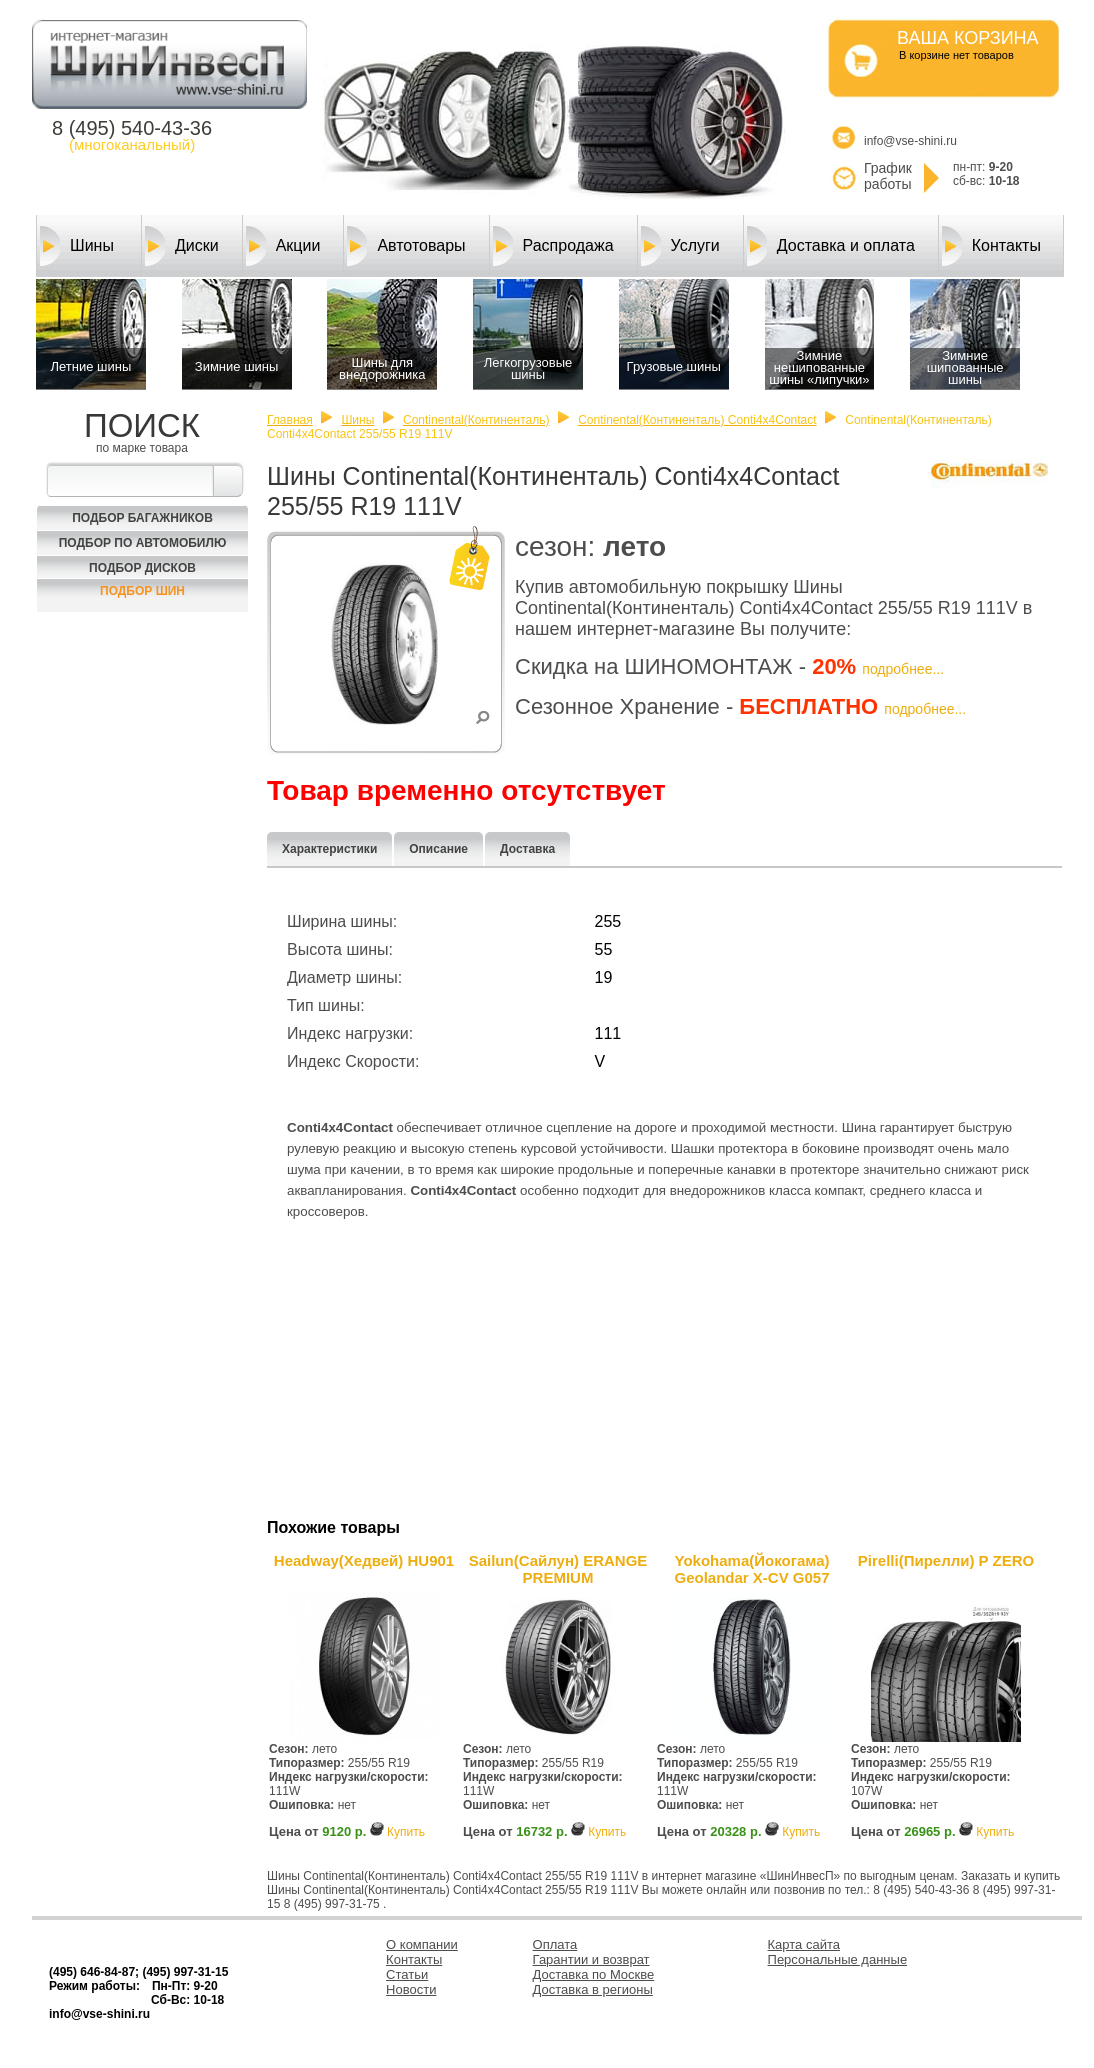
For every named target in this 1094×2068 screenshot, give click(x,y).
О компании (422, 1944)
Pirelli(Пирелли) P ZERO (946, 1560)
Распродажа (553, 246)
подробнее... (903, 669)
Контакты (991, 246)
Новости (411, 1989)
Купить (406, 1832)
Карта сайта (804, 1944)
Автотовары (406, 246)
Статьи (407, 1974)
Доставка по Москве (594, 1974)
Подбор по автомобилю (143, 543)
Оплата (555, 1944)
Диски (182, 246)
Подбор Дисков (142, 568)
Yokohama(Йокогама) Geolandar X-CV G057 (751, 1569)
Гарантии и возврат (591, 1959)
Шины (77, 246)
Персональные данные (838, 1959)
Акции (283, 246)
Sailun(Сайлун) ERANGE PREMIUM (558, 1569)
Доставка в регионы (593, 1989)
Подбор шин (142, 591)
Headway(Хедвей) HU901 (364, 1560)
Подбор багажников (142, 518)
